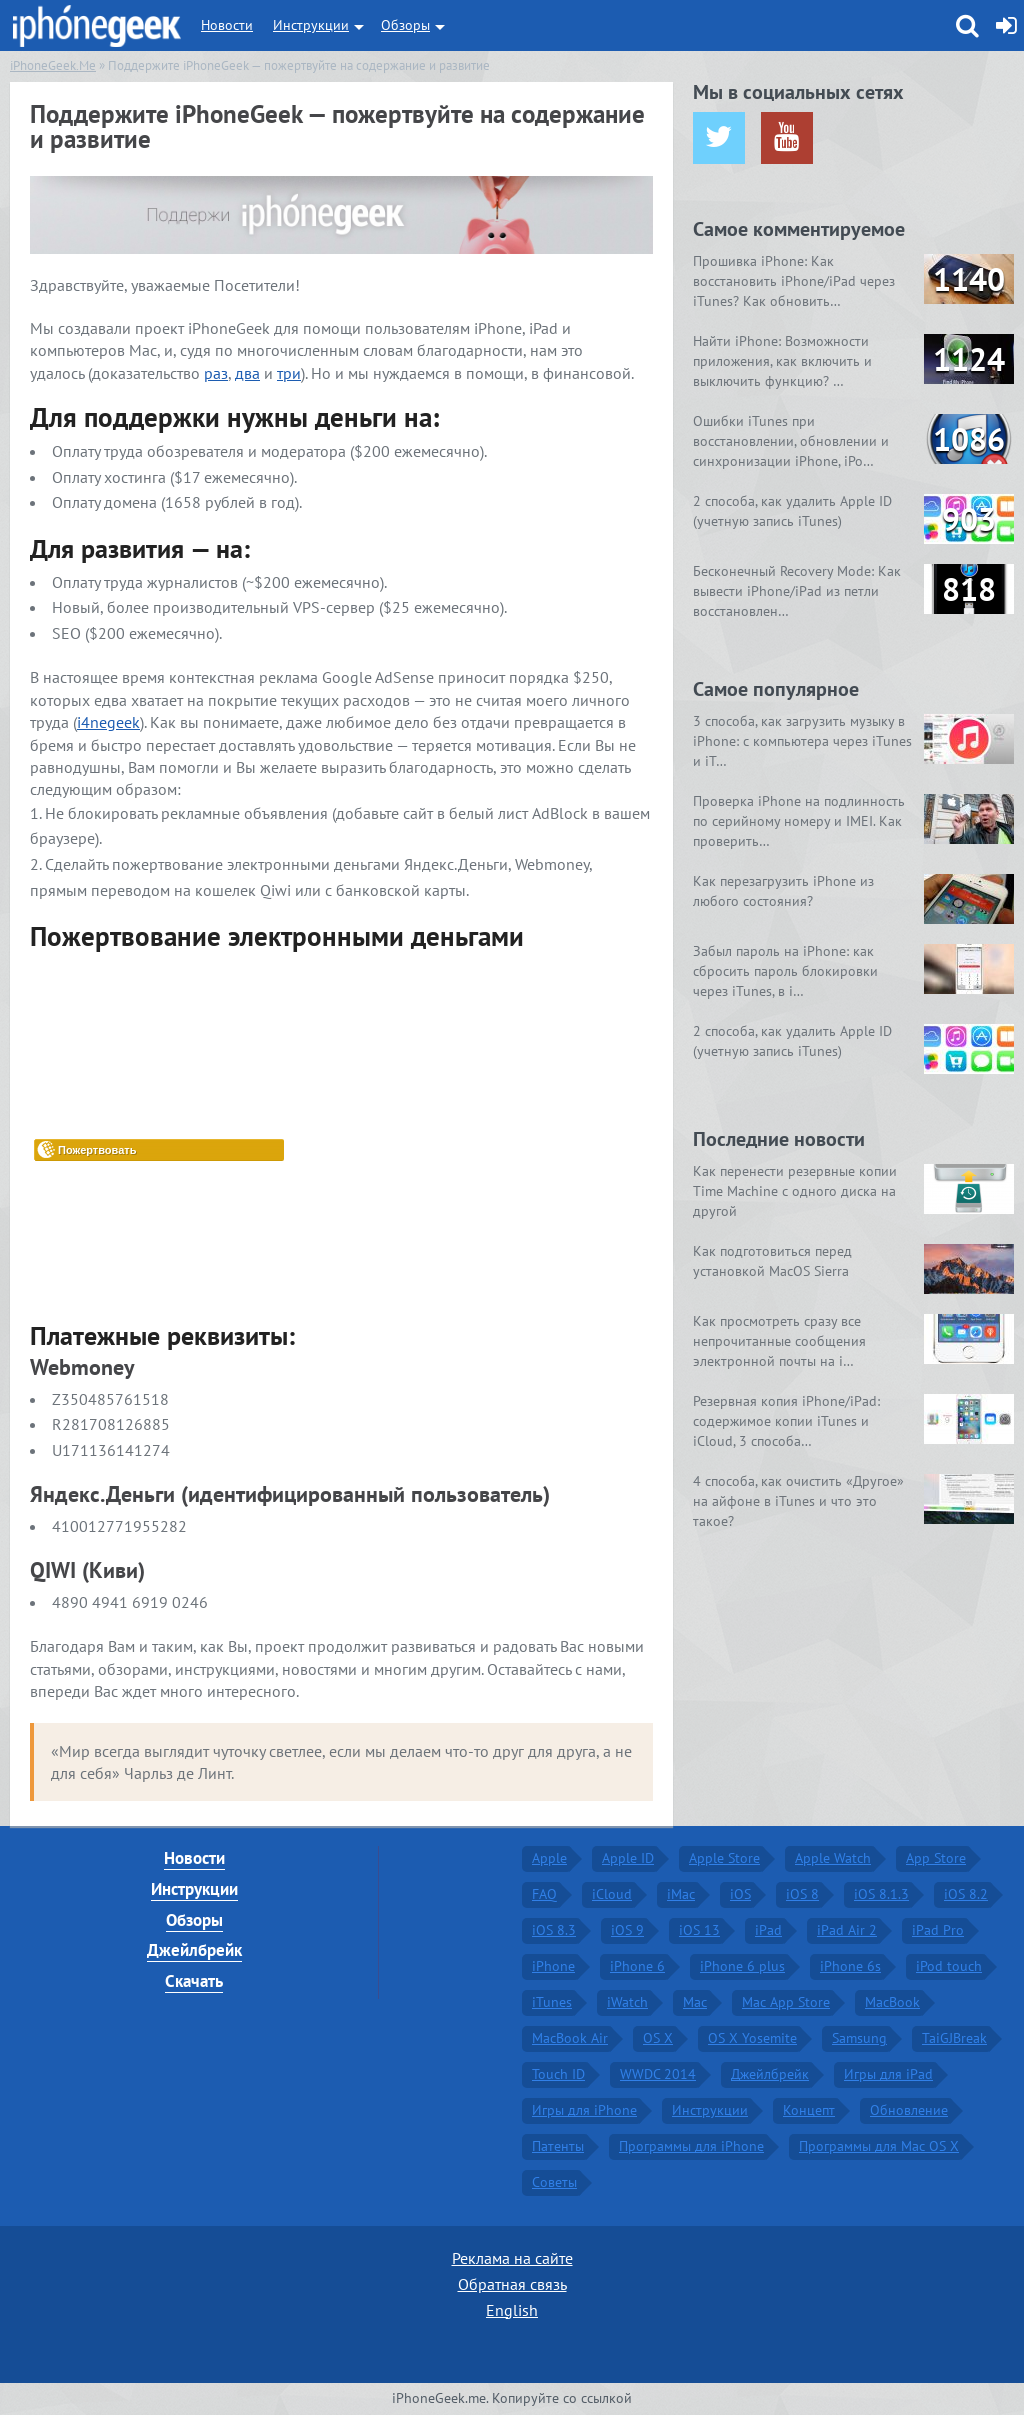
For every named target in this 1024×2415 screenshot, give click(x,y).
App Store (936, 1858)
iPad (768, 1930)
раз (216, 373)
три (289, 373)
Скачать (194, 1981)
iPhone (553, 1966)
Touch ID (558, 2074)
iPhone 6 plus (742, 1966)
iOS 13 (699, 1930)
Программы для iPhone (691, 2146)
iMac (681, 1894)
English (512, 2310)
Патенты (558, 2146)
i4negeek (108, 722)
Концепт (809, 2110)
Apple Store (724, 1858)
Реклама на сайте (512, 2258)
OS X (658, 2038)
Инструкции (311, 25)
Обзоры (405, 25)
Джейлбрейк (194, 1950)
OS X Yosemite (752, 2038)
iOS (740, 1894)
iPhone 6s (850, 1966)
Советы (554, 2182)
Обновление (909, 2110)
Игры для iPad (888, 2074)
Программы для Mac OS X (879, 2146)
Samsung (859, 2038)
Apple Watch (833, 1858)
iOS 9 (627, 1930)
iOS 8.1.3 (881, 1894)
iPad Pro (938, 1930)
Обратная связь (512, 2284)
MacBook (892, 2002)
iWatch (627, 2002)
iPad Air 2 (847, 1930)
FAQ (544, 1894)
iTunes (552, 2002)
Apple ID (628, 1858)
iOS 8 (802, 1894)
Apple (549, 1858)
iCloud (612, 1894)
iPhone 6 (637, 1966)
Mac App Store (786, 2002)
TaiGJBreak (954, 2038)
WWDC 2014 (658, 2074)
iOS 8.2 (966, 1894)
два (247, 373)
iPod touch (949, 1966)
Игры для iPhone (584, 2110)
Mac (695, 2002)
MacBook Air (570, 2038)
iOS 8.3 (554, 1930)
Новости (227, 25)
